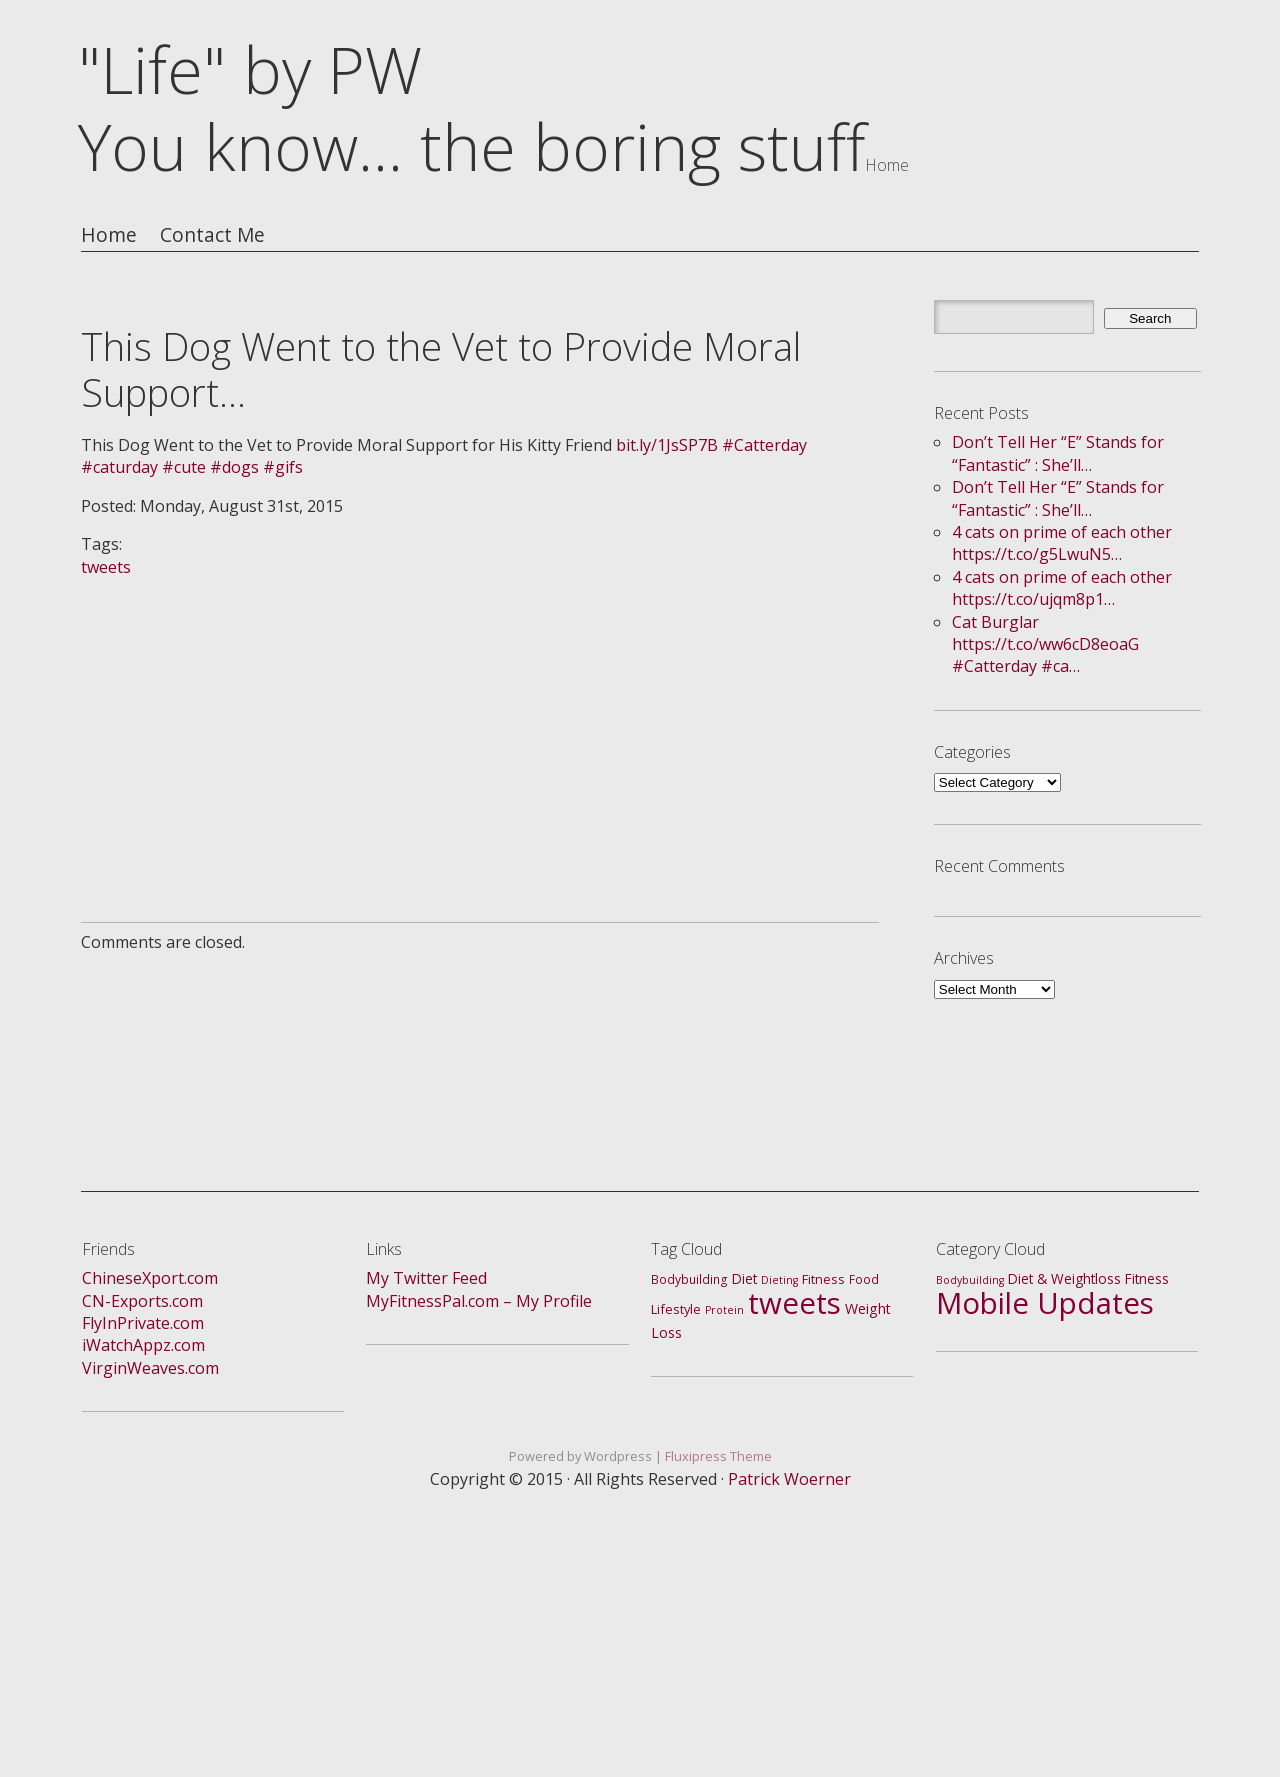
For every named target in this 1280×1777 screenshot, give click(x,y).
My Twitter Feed (426, 1278)
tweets (106, 567)
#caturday (119, 467)
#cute (184, 467)
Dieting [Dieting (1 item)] (779, 1280)
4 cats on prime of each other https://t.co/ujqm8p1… (1062, 588)
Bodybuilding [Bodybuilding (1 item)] (970, 1280)
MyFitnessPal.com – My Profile (479, 1301)
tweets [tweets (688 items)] (794, 1303)
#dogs (234, 467)
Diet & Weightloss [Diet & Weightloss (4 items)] (1064, 1278)
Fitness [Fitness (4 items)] (1147, 1278)
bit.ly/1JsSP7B (667, 445)
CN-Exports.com (142, 1301)
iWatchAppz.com (143, 1345)
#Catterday (764, 445)
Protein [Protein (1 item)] (724, 1310)
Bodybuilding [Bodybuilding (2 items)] (689, 1279)
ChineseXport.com (150, 1278)
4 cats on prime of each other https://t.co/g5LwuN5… (1062, 543)
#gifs (283, 467)
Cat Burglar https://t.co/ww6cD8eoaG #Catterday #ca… (1045, 644)
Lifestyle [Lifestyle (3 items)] (676, 1309)
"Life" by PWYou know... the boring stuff (471, 108)
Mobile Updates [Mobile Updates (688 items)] (1045, 1303)
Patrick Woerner (789, 1479)
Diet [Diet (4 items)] (744, 1278)
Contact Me (212, 235)
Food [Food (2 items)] (864, 1279)
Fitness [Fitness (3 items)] (823, 1279)
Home (109, 235)
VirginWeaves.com (150, 1368)
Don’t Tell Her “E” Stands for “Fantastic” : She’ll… (1058, 453)
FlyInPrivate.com (143, 1323)
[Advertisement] (480, 718)
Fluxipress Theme (718, 1456)
